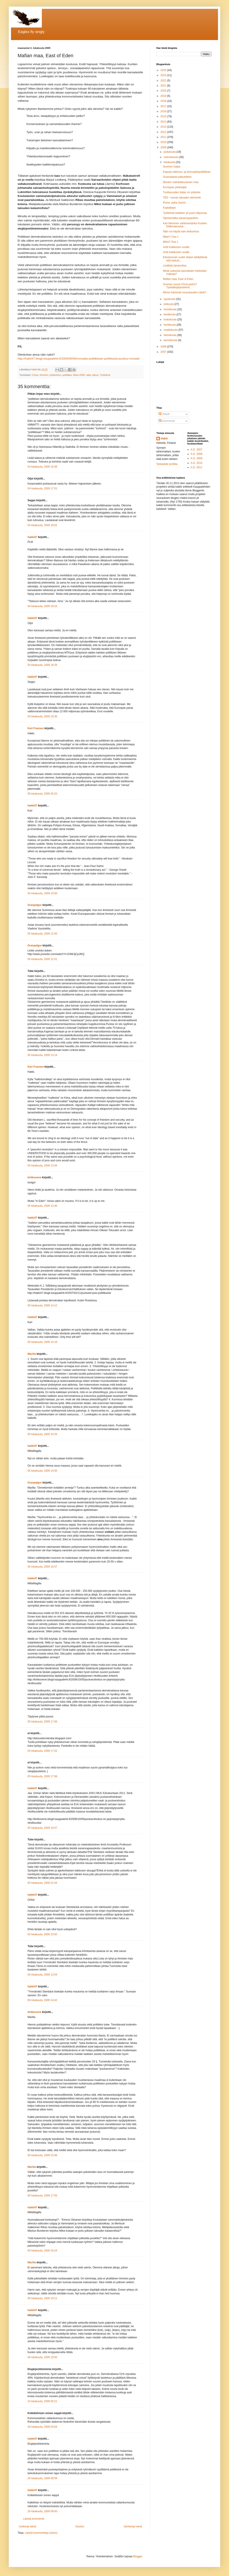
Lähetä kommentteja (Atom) (41, 2532)
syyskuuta (170, 299)
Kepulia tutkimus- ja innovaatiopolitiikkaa (186, 171)
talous (95, 375)
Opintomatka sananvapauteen (180, 218)
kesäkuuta (170, 314)
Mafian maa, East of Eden (178, 279)
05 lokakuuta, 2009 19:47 (42, 1827)
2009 (164, 147)
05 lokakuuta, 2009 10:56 (42, 893)
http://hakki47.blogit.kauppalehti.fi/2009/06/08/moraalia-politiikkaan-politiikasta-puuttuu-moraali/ (79, 358)
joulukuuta (170, 151)
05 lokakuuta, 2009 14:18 (42, 1342)
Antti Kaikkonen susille (176, 247)
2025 (164, 70)
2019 (164, 95)
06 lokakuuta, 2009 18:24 (42, 2250)
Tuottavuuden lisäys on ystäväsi (181, 192)
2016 (164, 111)
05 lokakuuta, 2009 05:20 (42, 793)
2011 (164, 137)
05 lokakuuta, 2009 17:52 (42, 1750)
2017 (164, 106)
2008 (164, 346)
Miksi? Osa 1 (170, 241)
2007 (164, 351)
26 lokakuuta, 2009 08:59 (42, 2478)
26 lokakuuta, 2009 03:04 (42, 2426)
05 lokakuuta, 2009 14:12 (42, 1305)
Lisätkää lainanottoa (175, 265)
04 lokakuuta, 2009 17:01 (42, 488)
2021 (164, 85)
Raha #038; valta (82, 375)
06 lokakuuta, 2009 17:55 (42, 2195)
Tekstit (164, 414)
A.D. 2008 (196, 453)
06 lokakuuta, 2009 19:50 (42, 2357)
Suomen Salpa (171, 166)
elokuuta (169, 304)
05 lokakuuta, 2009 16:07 (42, 1566)
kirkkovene (34, 1177)
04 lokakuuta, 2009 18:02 (42, 525)
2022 (164, 80)
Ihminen (44, 375)
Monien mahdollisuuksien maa (180, 182)
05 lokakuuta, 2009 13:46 (42, 1205)
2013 (164, 126)
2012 (164, 132)
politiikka (67, 375)
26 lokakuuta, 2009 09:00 (42, 2511)
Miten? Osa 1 (171, 236)
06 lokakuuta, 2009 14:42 (42, 2000)
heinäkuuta (170, 309)
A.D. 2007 (196, 449)
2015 (164, 116)
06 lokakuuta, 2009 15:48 (42, 2155)
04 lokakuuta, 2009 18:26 (42, 664)
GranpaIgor (35, 905)
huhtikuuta (170, 324)
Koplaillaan (169, 207)
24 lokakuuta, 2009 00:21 (42, 2401)
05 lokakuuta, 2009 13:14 (42, 1055)
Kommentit (167, 420)
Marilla (32, 1353)
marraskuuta (171, 157)
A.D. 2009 (196, 458)
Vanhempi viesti (133, 2526)
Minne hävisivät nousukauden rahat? (184, 292)
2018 (164, 101)
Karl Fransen (36, 728)
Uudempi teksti (27, 2526)
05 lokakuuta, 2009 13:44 (42, 1165)
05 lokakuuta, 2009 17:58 (42, 1776)
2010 (164, 142)
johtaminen (55, 375)
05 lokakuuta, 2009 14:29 (42, 1434)
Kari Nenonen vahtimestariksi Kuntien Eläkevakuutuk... (185, 225)
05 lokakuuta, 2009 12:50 (42, 933)
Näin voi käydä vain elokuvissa (181, 231)
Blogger (137, 2556)
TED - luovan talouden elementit (182, 197)
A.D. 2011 (196, 467)
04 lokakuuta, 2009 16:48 (42, 466)
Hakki (164, 438)
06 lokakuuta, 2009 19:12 (42, 2298)
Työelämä (105, 375)
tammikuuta (171, 340)
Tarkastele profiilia (166, 464)
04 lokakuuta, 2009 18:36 (42, 716)
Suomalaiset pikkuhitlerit (177, 176)
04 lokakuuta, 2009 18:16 (42, 606)
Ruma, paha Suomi (174, 202)
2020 (164, 90)
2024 (164, 75)
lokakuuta (170, 162)
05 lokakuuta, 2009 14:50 (42, 1470)
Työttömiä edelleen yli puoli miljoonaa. (185, 213)
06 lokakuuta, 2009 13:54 (42, 1974)
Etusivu (80, 2526)
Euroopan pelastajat (175, 187)
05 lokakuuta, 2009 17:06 (42, 1721)
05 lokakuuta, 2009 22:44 (42, 1882)
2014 (164, 121)
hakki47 (32, 537)
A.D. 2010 (196, 463)
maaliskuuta (171, 329)
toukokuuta (170, 319)
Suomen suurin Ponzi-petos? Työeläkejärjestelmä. (180, 286)
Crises (35, 375)
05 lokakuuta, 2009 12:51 (42, 959)
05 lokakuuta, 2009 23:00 (42, 1934)
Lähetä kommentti (33, 2518)
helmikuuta (170, 335)
